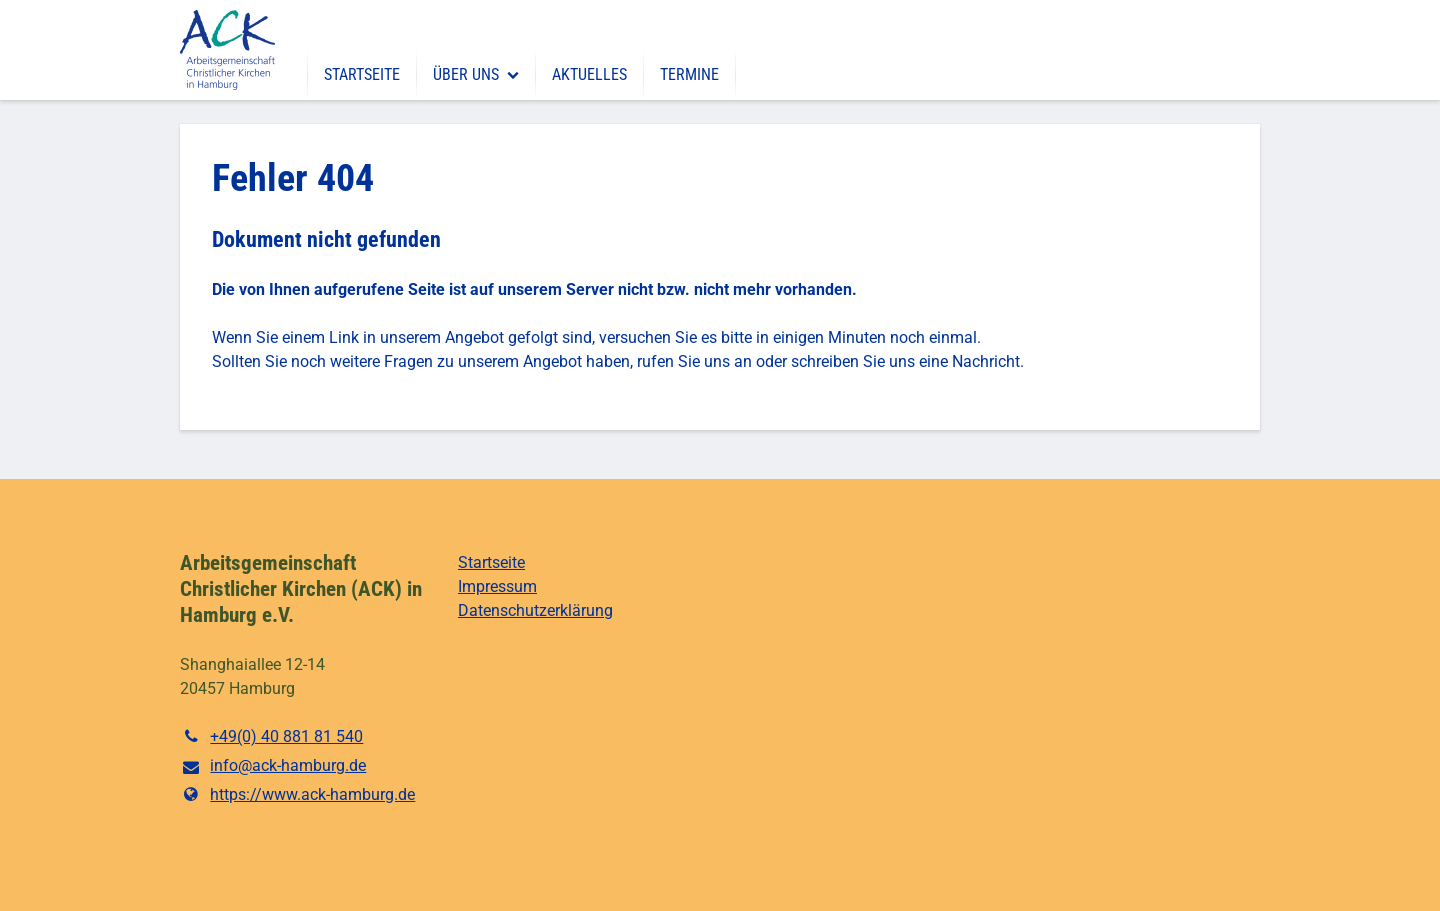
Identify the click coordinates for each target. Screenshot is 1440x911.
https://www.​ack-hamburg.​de (297, 795)
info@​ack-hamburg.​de (273, 767)
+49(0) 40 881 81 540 (271, 737)
